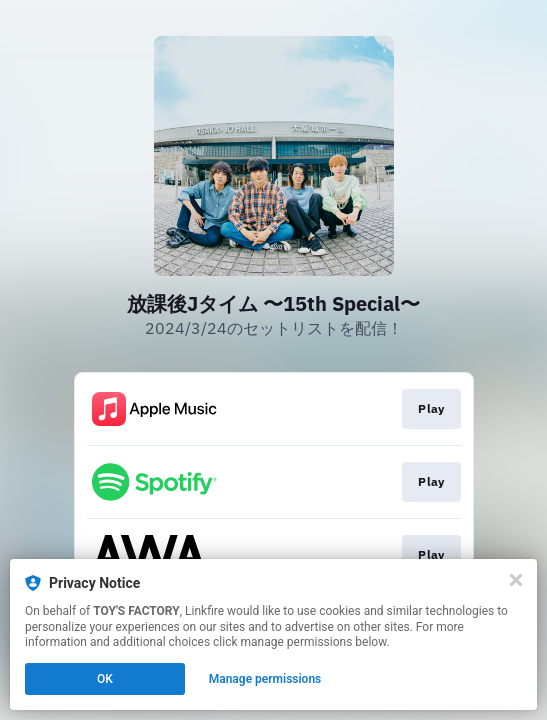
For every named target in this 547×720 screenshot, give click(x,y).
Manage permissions (265, 679)
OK (105, 679)
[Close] (516, 580)
